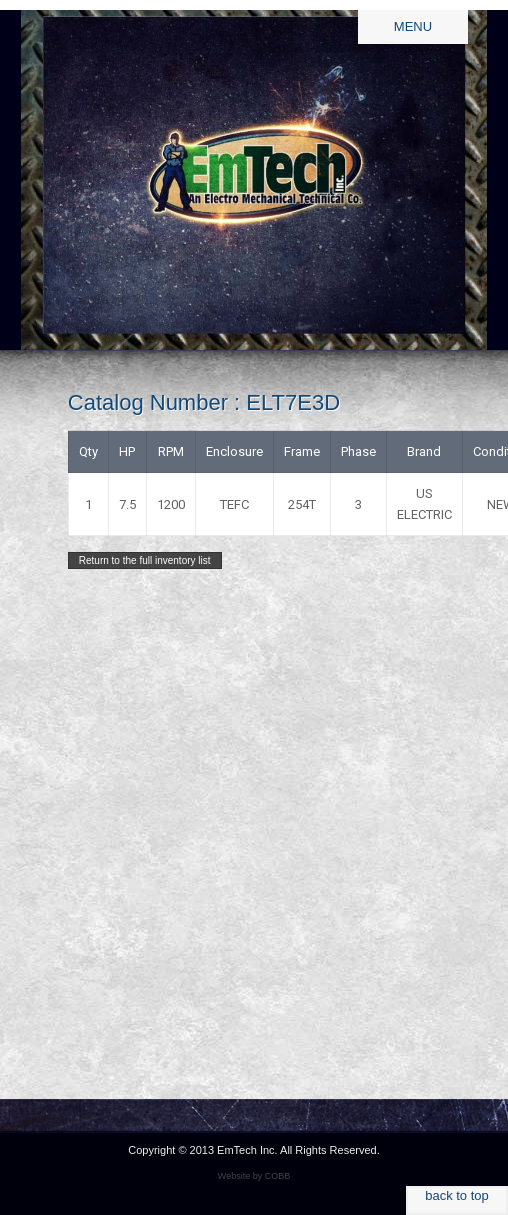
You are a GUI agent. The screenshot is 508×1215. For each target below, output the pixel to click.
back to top (457, 1195)
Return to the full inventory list (145, 560)
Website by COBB (254, 1176)
